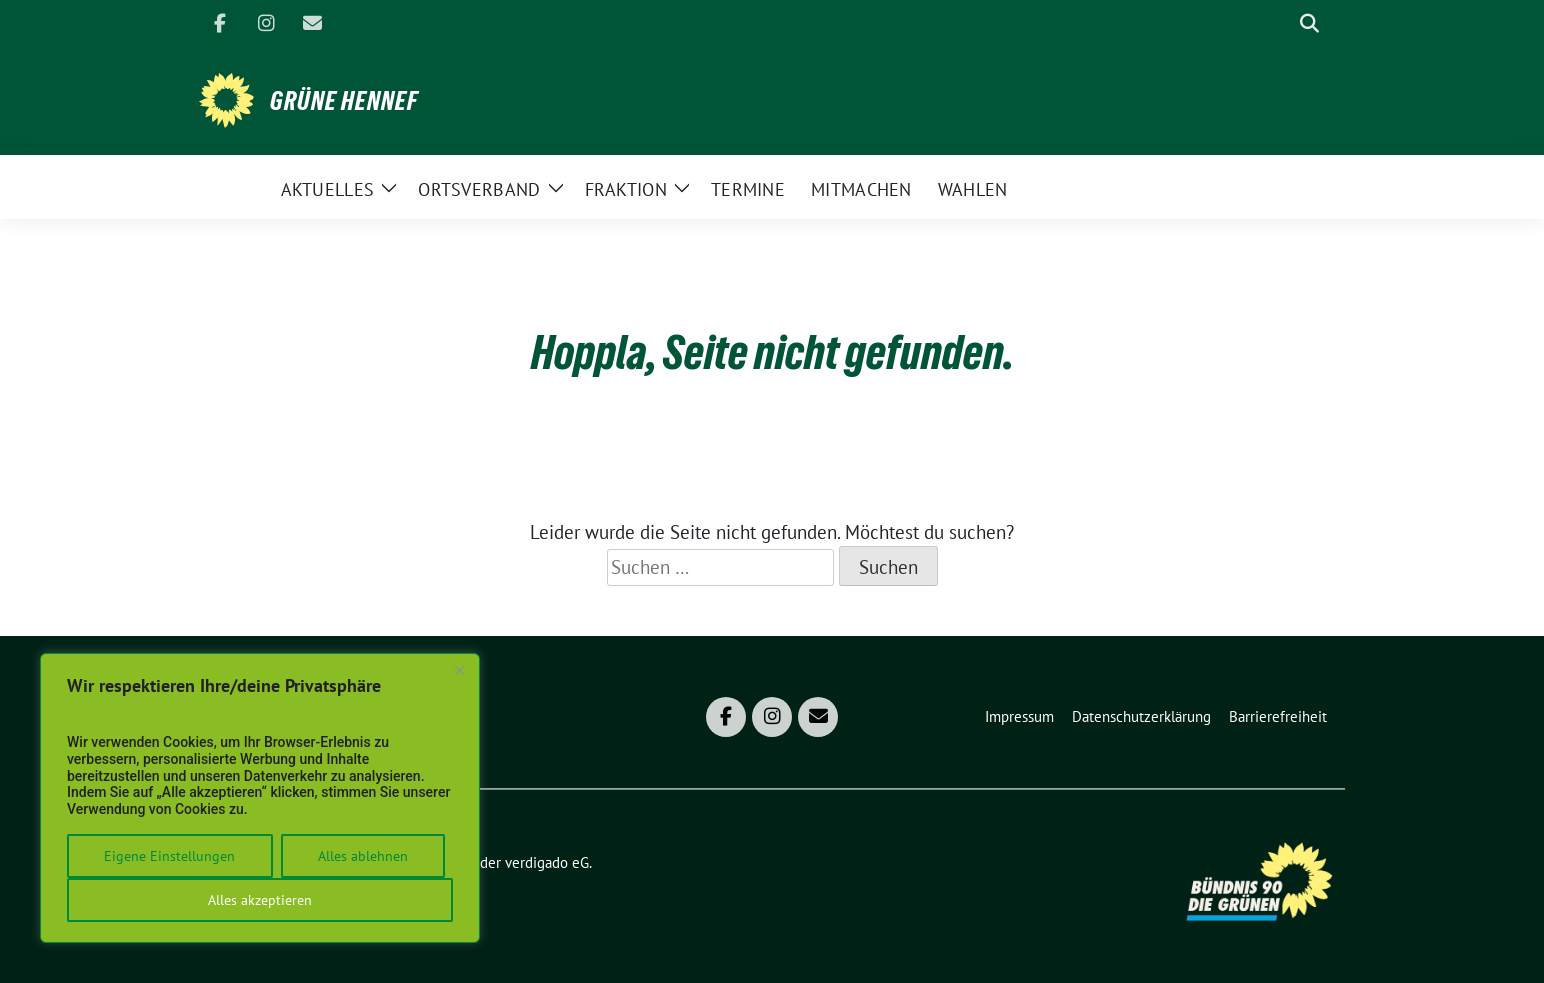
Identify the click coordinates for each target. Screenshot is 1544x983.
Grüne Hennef (344, 101)
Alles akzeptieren (260, 900)
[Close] (459, 670)
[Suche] (1281, 23)
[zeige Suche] (1309, 23)
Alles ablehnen (363, 856)
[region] (260, 798)
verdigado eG (547, 862)
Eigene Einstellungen (169, 856)
